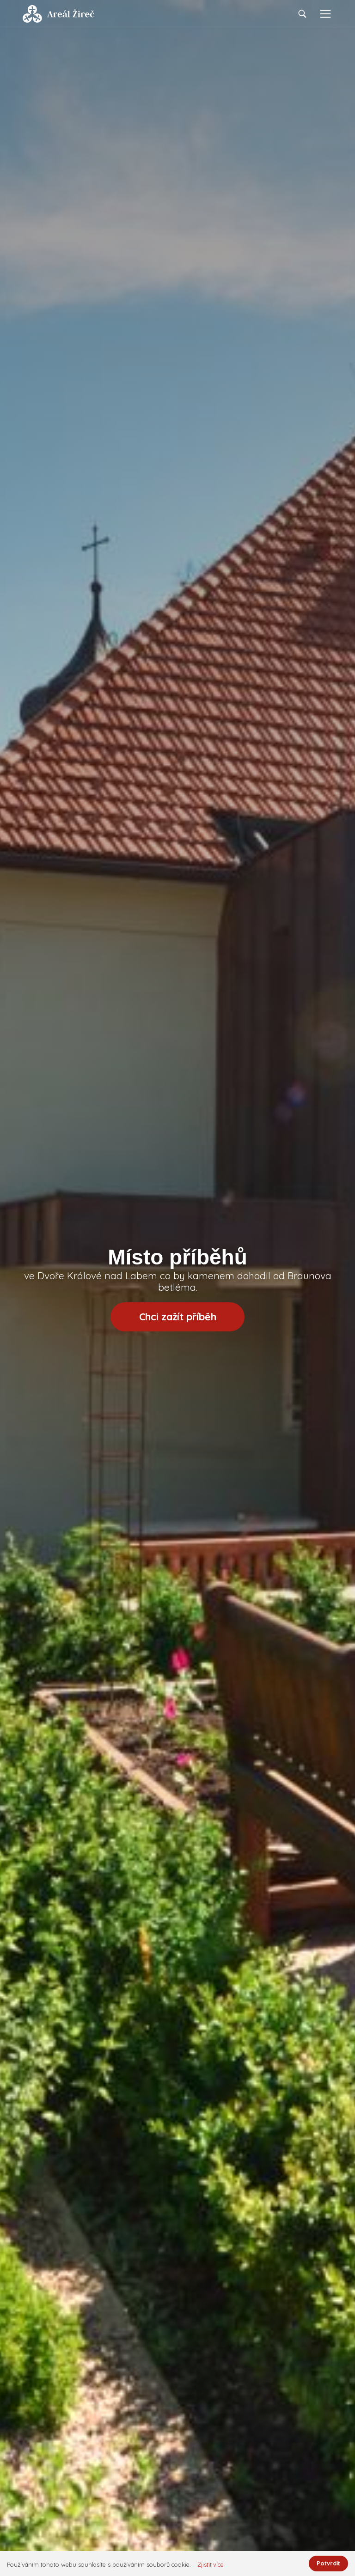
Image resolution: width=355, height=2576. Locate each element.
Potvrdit (328, 2563)
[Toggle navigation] (325, 14)
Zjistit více (210, 2564)
